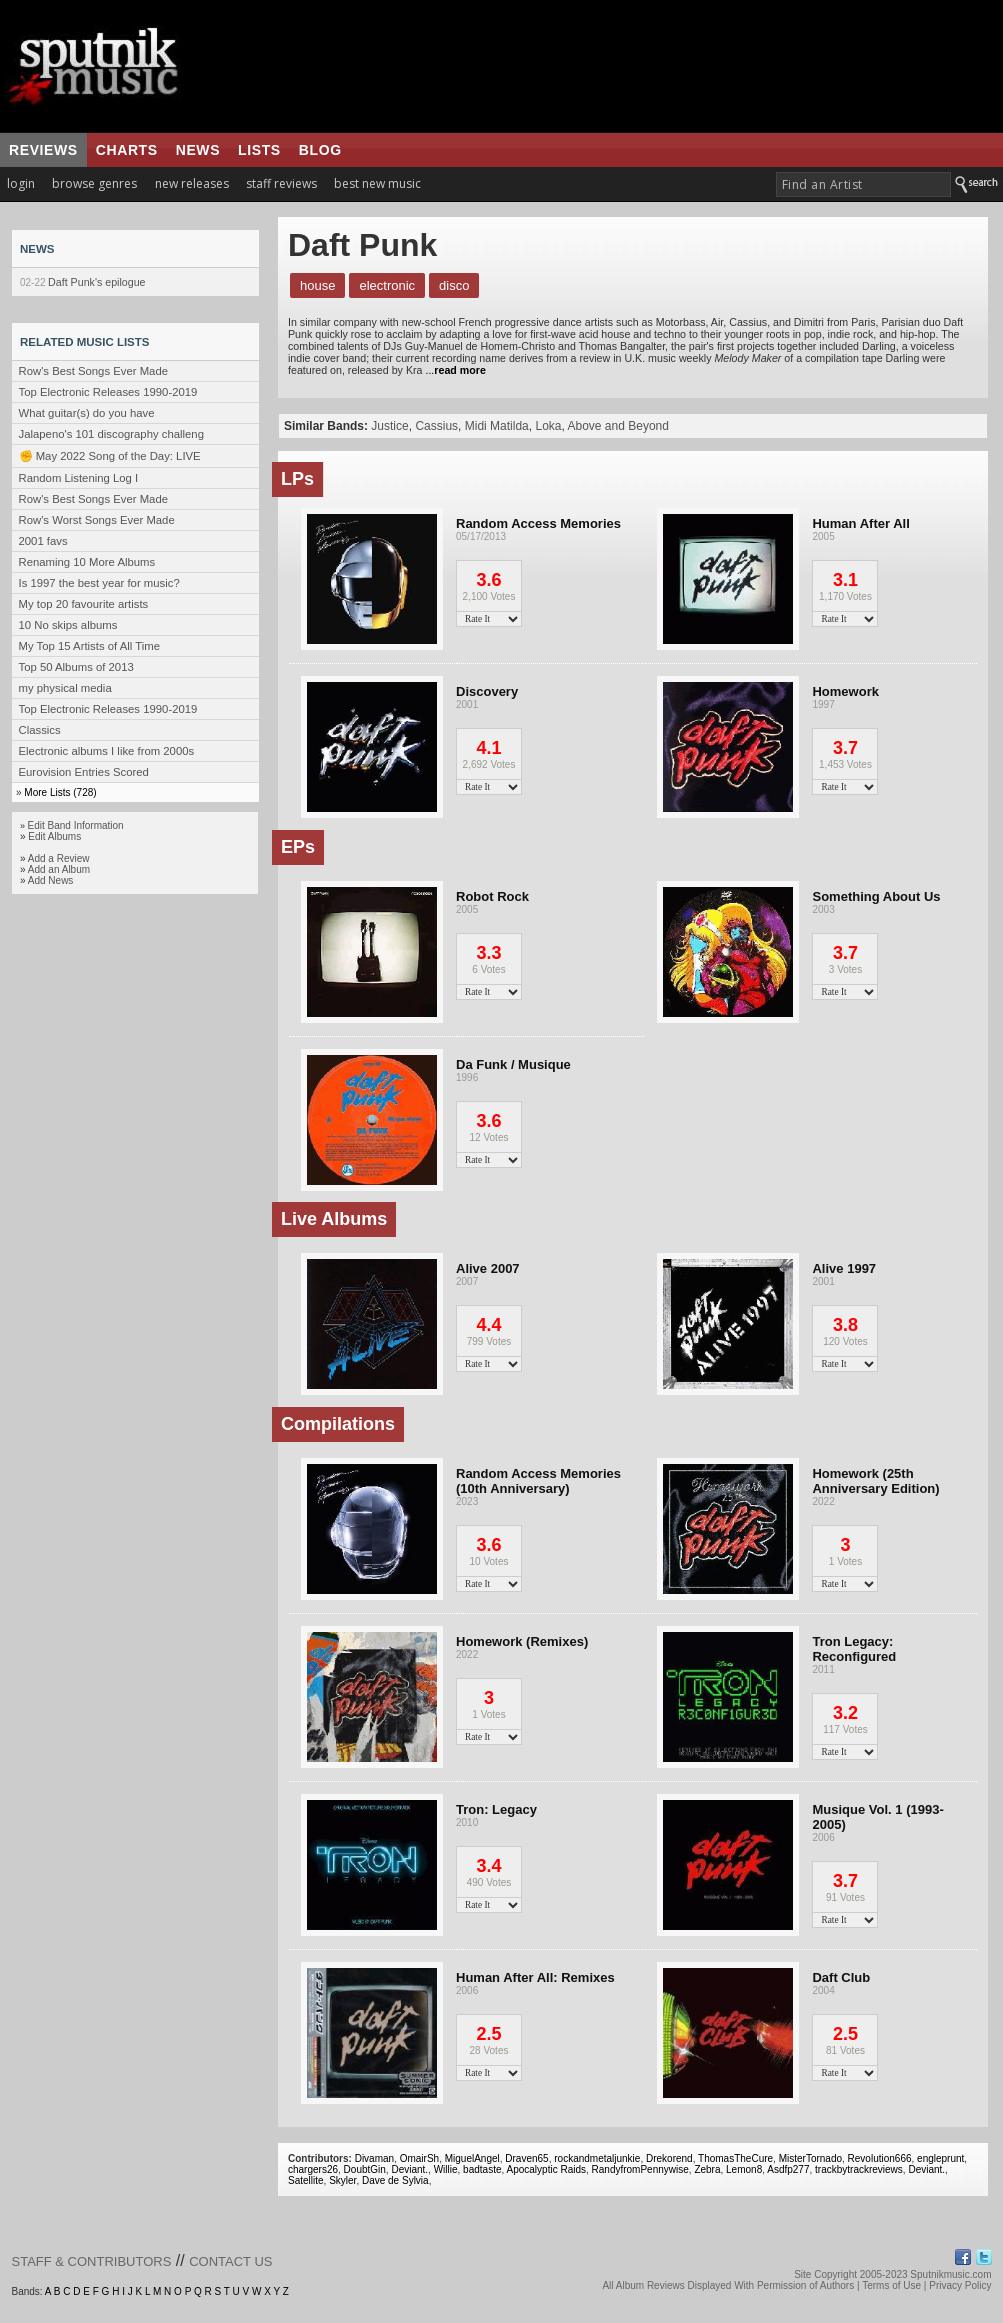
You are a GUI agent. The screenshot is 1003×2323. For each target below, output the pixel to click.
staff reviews (281, 183)
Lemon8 (744, 2169)
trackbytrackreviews (859, 2169)
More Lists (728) (60, 792)
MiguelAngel (472, 2158)
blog (320, 150)
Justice (389, 426)
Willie (446, 2169)
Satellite (306, 2180)
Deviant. (409, 2169)
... (453, 370)
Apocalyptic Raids (546, 2169)
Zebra (707, 2169)
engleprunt (940, 2158)
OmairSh (419, 2158)
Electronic (387, 285)
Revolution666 (880, 2158)
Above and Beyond (618, 426)
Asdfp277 (788, 2169)
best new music (377, 183)
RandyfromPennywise (640, 2169)
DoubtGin (365, 2169)
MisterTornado (810, 2158)
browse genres (94, 183)
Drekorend (669, 2158)
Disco (454, 285)
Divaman (374, 2158)
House (317, 285)
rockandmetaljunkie (597, 2158)
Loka (548, 426)
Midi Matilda (497, 426)
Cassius (436, 426)
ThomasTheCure (735, 2158)
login (21, 183)
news (198, 150)
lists (259, 150)
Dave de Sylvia (395, 2180)
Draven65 (526, 2158)
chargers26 (313, 2169)
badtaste (482, 2169)
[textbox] (863, 184)
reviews (43, 150)
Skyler (342, 2180)
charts (127, 150)
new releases (192, 183)
